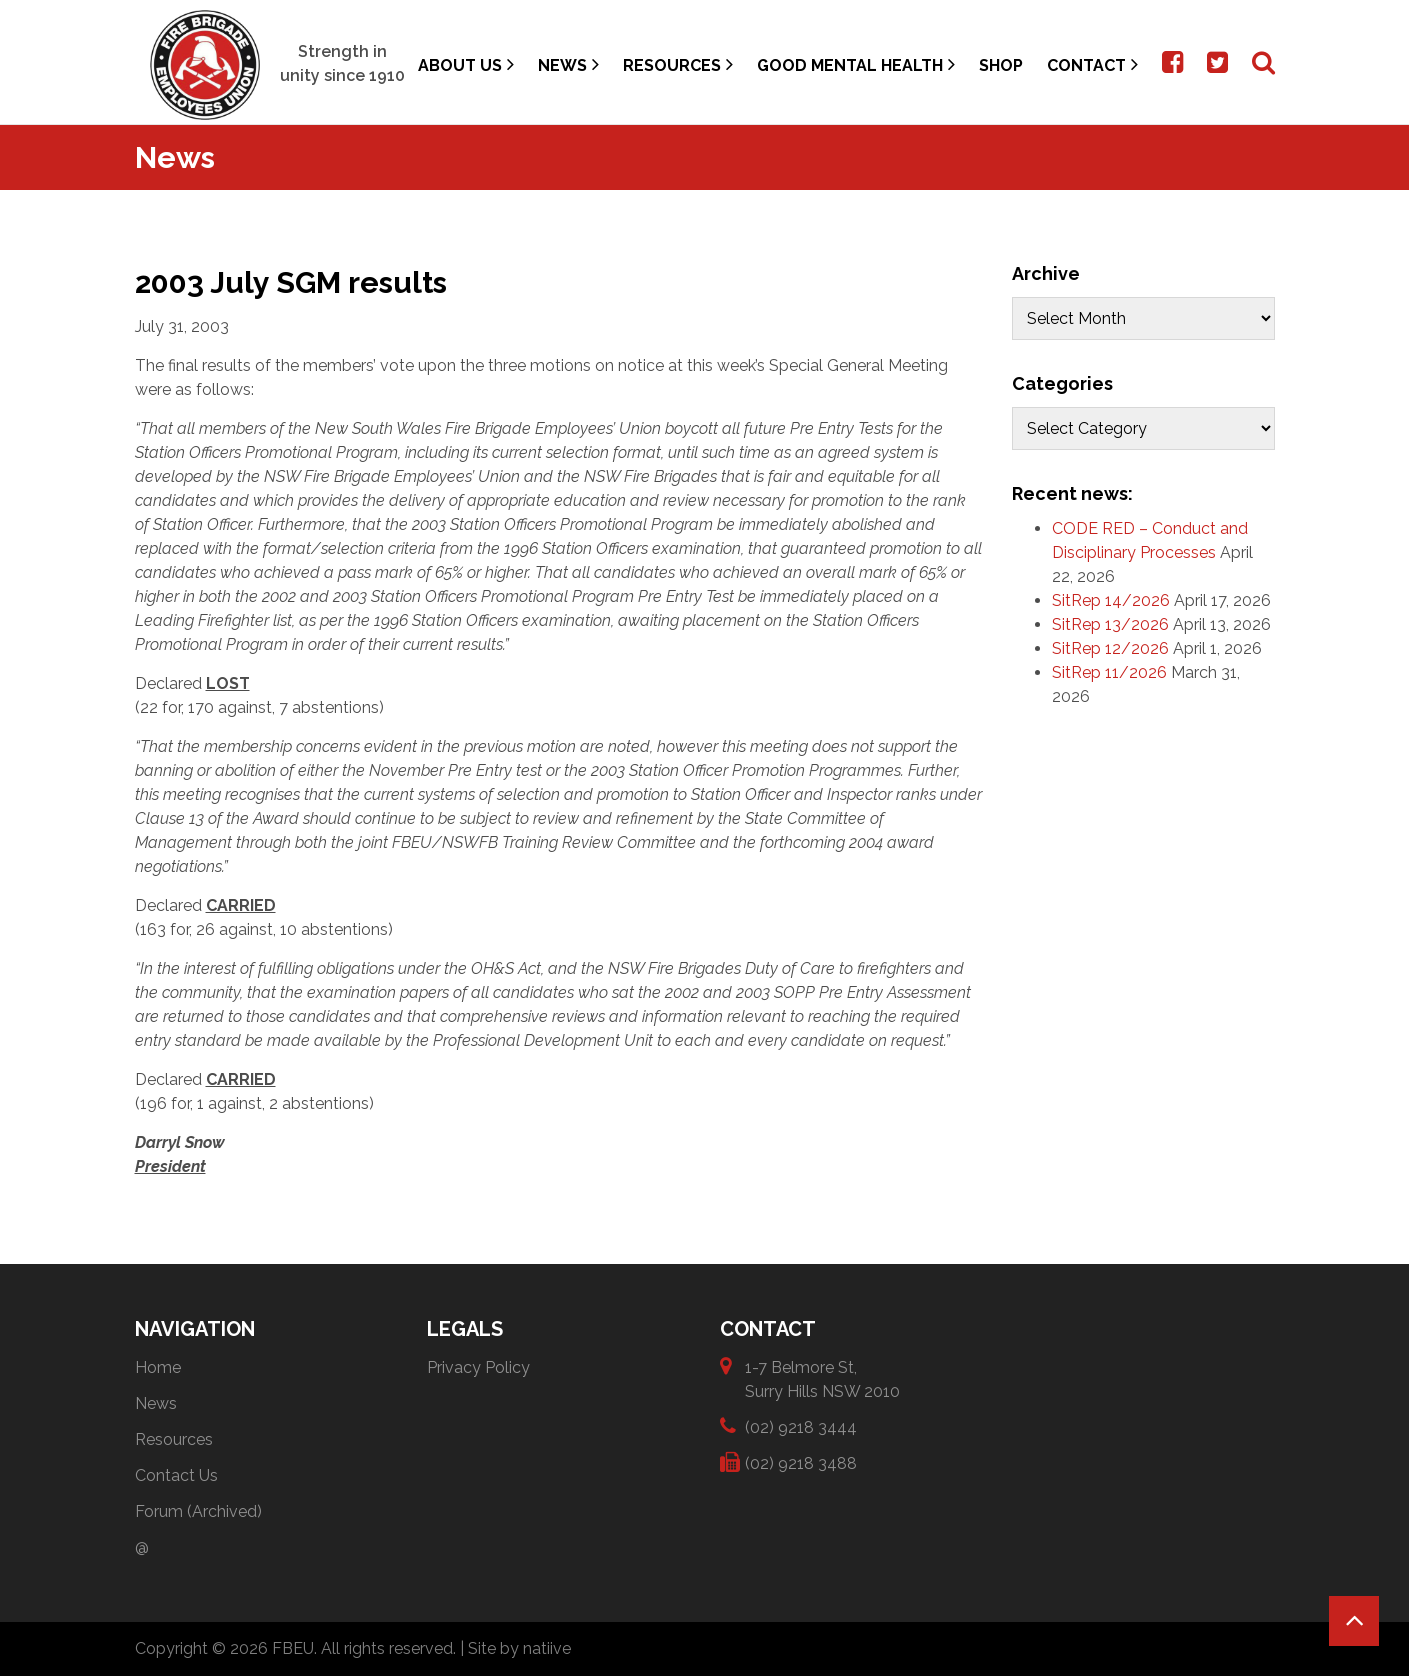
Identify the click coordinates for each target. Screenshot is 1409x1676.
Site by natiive (519, 1648)
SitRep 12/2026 (1110, 648)
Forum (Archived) (198, 1511)
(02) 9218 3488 (801, 1462)
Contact (1092, 64)
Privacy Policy (478, 1367)
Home (158, 1367)
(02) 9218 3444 (801, 1426)
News (568, 64)
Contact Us (176, 1475)
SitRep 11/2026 (1109, 672)
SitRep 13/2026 (1110, 624)
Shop (1001, 65)
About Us (466, 64)
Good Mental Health (856, 64)
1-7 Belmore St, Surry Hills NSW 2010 (822, 1378)
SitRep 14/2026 (1111, 600)
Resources (678, 64)
